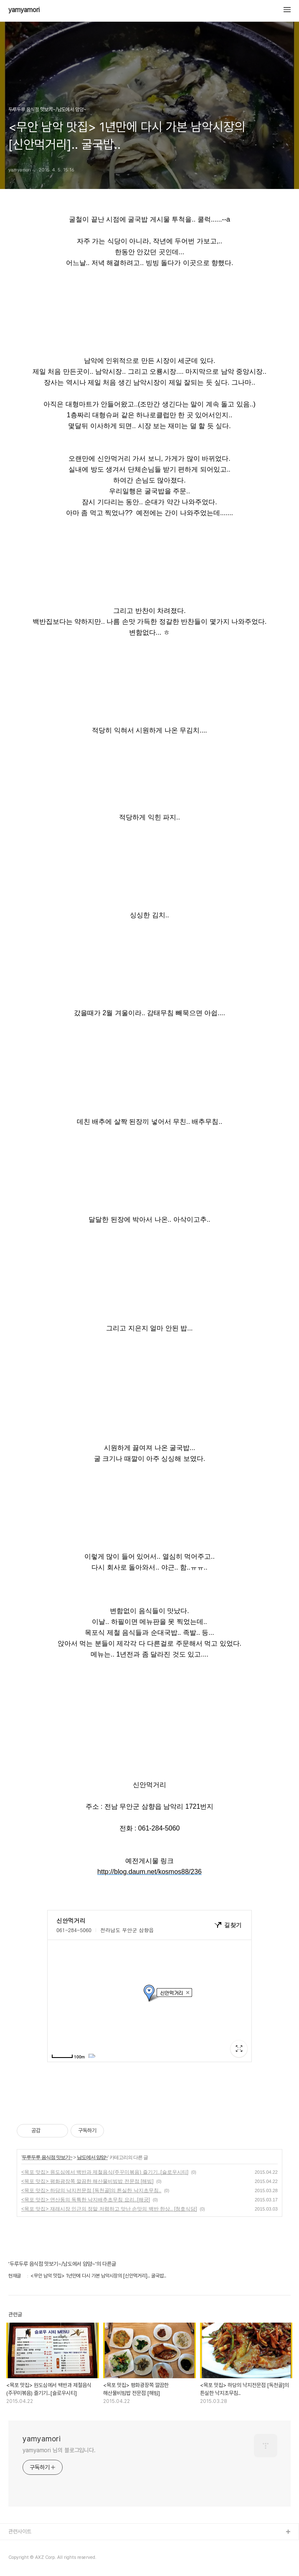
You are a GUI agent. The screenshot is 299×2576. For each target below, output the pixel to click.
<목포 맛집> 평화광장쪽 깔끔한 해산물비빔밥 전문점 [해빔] (87, 2181)
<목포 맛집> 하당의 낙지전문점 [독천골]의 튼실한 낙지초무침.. (91, 2190)
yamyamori (24, 10)
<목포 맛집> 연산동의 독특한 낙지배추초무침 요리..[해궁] (85, 2200)
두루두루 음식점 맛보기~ (47, 2157)
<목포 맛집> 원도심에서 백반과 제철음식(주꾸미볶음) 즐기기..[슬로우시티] (104, 2172)
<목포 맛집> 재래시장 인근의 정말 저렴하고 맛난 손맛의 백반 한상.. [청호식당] (109, 2209)
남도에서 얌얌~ (92, 2157)
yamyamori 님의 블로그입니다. (59, 2450)
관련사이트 (19, 2531)
